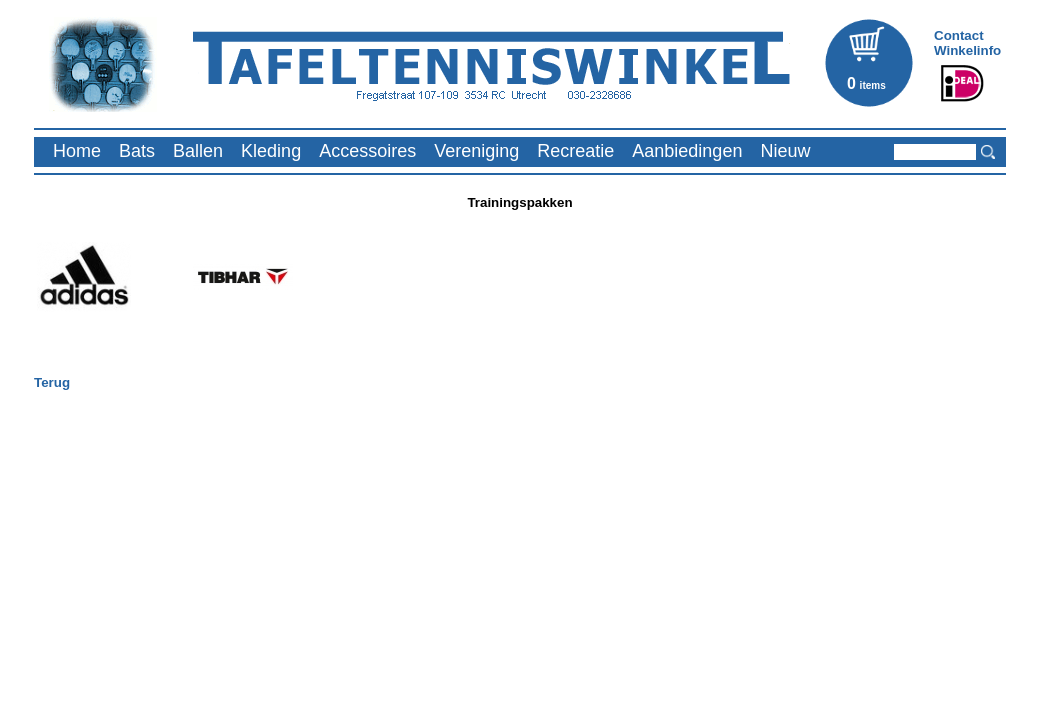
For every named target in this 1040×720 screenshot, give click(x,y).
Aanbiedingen (687, 151)
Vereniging (476, 151)
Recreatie (575, 151)
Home (77, 151)
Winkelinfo (967, 50)
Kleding (271, 151)
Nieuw (785, 151)
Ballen (198, 151)
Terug (52, 382)
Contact (959, 35)
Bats (137, 151)
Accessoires (367, 151)
